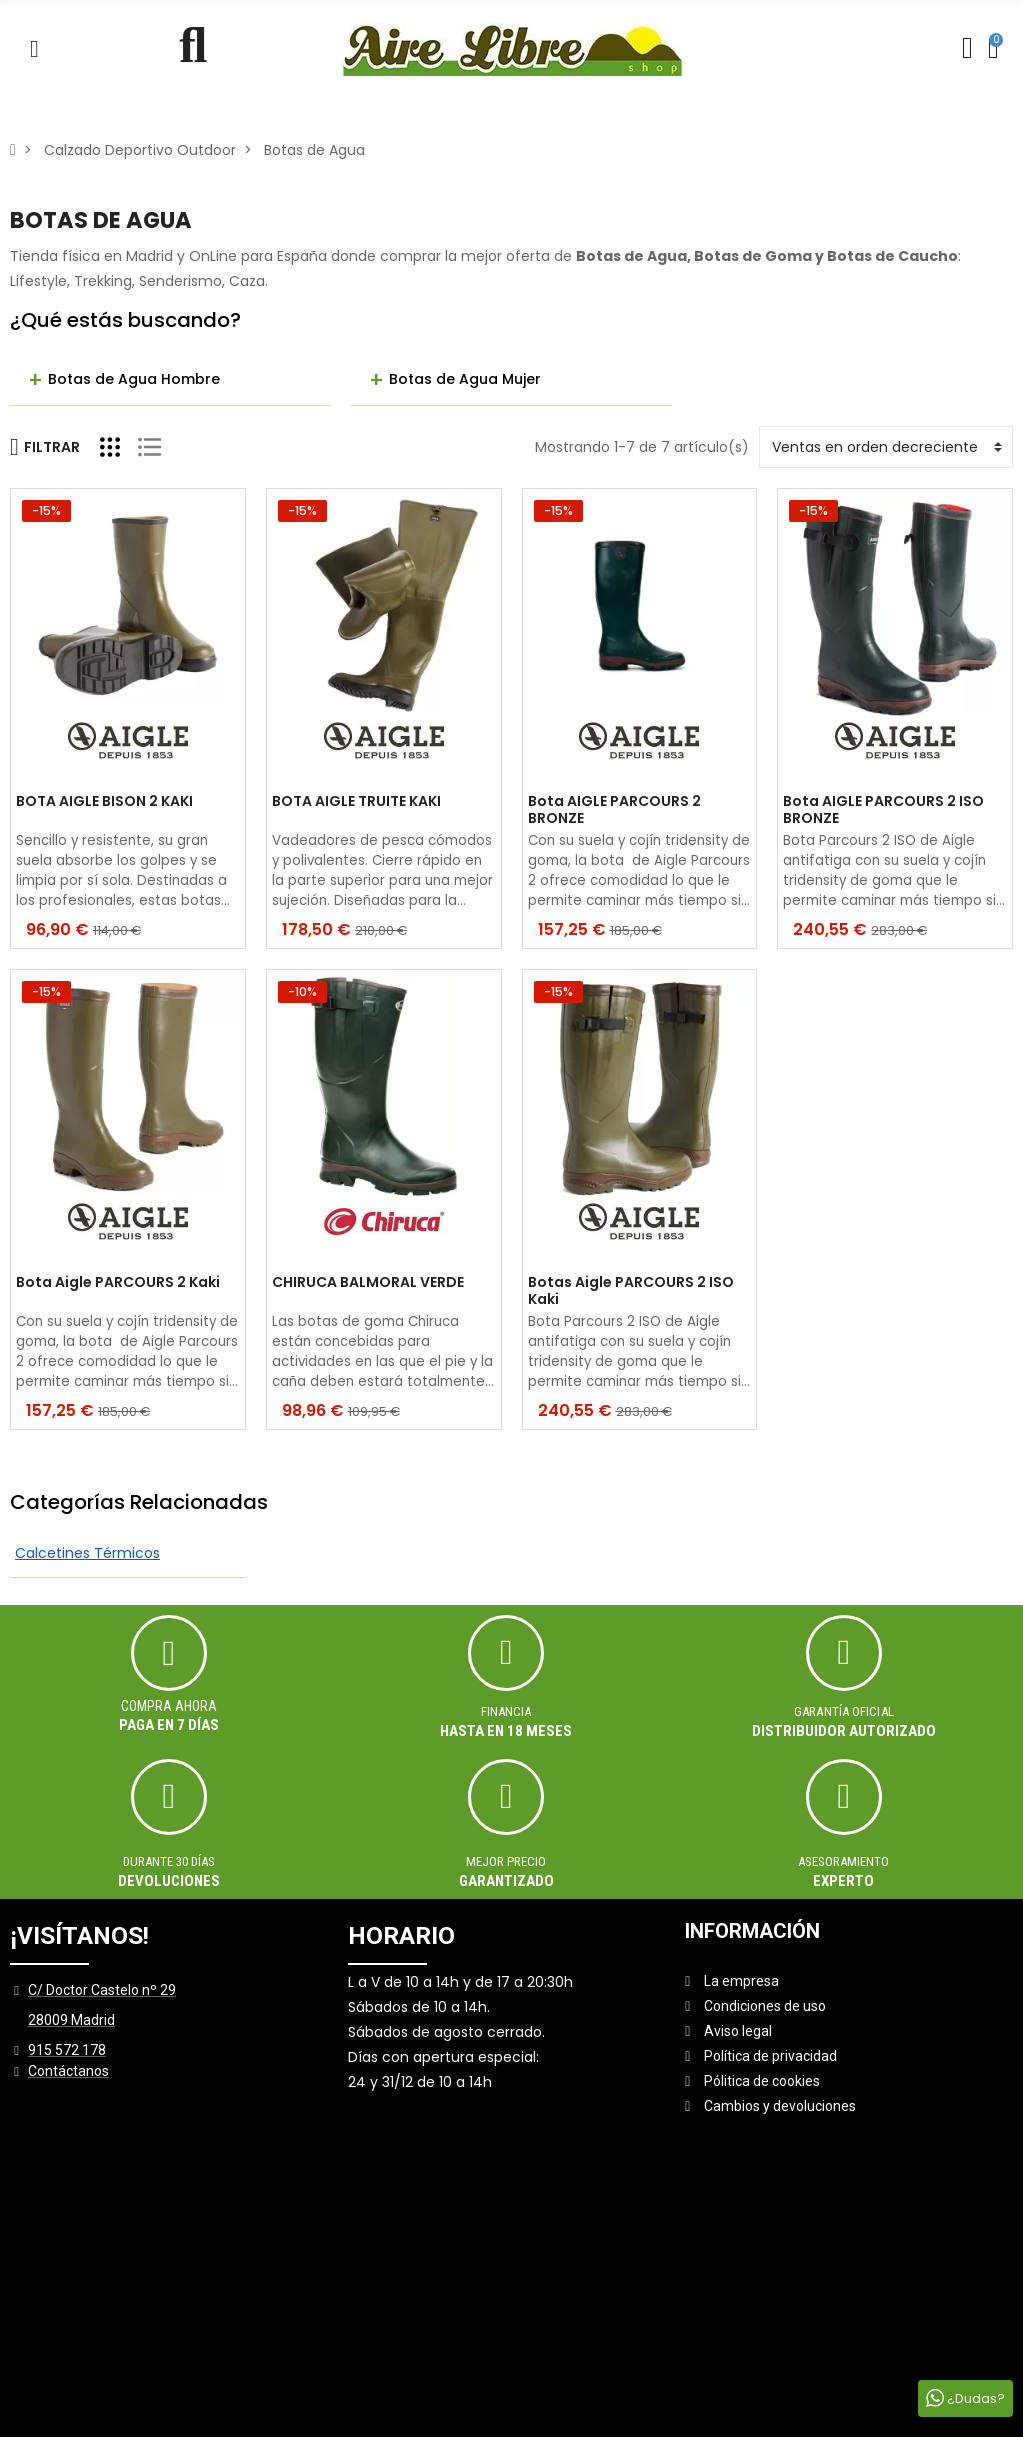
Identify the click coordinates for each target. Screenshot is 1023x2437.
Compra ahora (169, 1706)
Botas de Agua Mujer (465, 379)
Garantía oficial (844, 1711)
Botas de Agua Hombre (134, 379)
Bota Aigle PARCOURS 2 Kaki (118, 1283)
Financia (506, 1711)
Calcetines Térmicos (87, 1553)
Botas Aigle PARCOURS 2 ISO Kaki (631, 1291)
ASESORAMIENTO (843, 1861)
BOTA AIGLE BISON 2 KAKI (104, 802)
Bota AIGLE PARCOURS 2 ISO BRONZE (883, 810)
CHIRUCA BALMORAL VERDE (368, 1283)
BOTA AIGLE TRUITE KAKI (356, 802)
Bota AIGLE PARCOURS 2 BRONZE (614, 810)
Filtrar (45, 447)
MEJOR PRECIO (506, 1861)
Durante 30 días (169, 1861)
